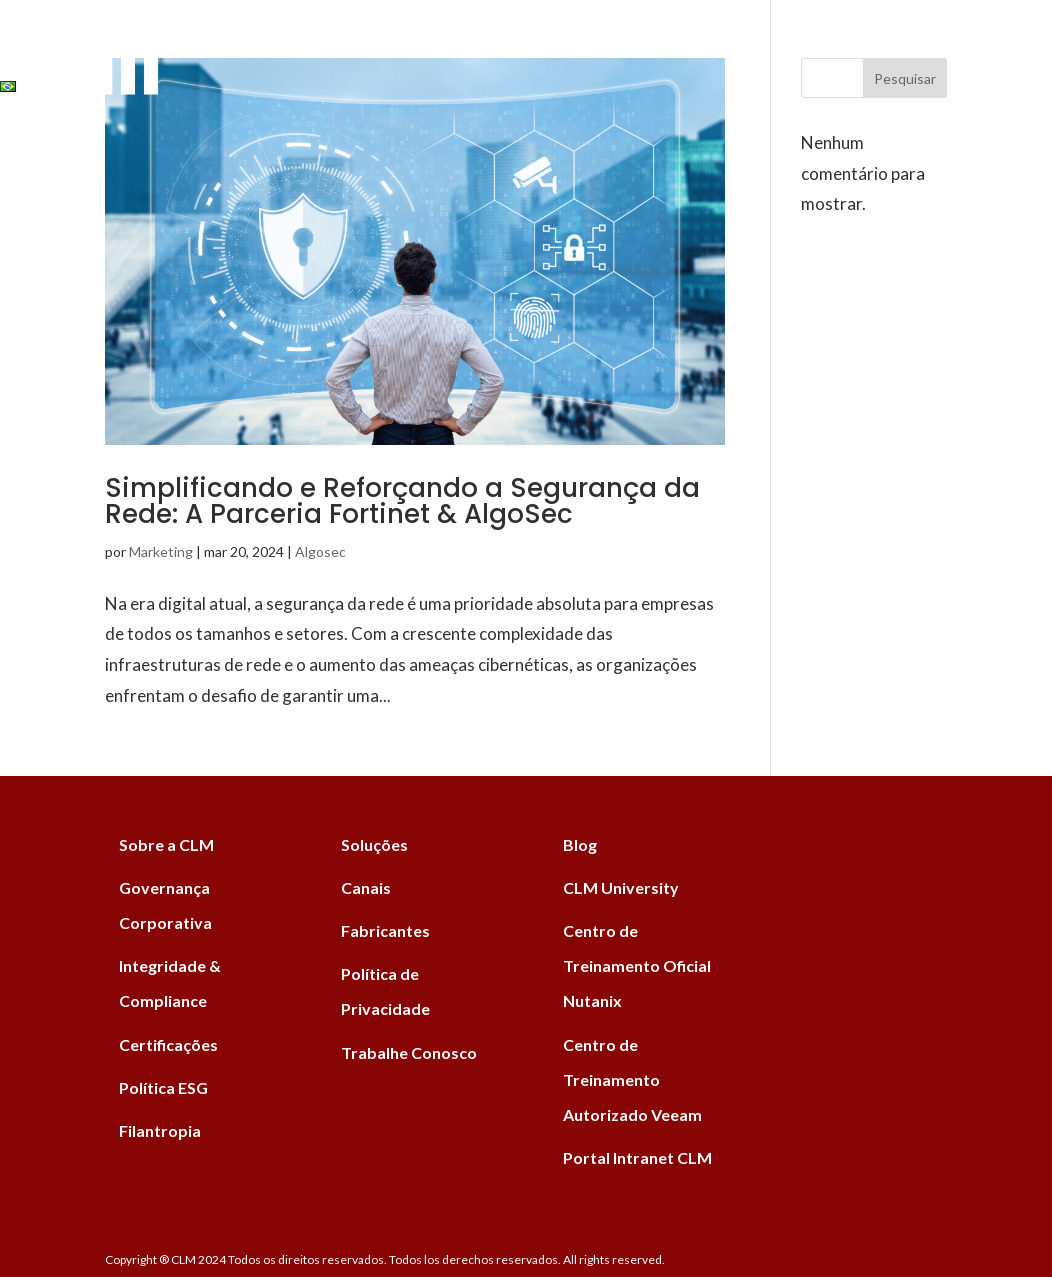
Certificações (168, 1044)
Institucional (630, 42)
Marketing (161, 551)
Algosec (320, 551)
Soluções (115, 42)
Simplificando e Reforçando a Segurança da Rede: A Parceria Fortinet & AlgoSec (402, 501)
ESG (750, 42)
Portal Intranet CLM (637, 1157)
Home (23, 42)
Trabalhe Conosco (409, 1052)
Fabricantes (340, 42)
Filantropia (160, 1130)
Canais (448, 42)
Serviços (222, 42)
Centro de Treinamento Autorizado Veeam (632, 1079)
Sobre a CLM (166, 844)
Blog (524, 42)
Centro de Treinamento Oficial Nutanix (637, 965)
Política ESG (163, 1087)
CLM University (621, 887)
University (856, 42)
